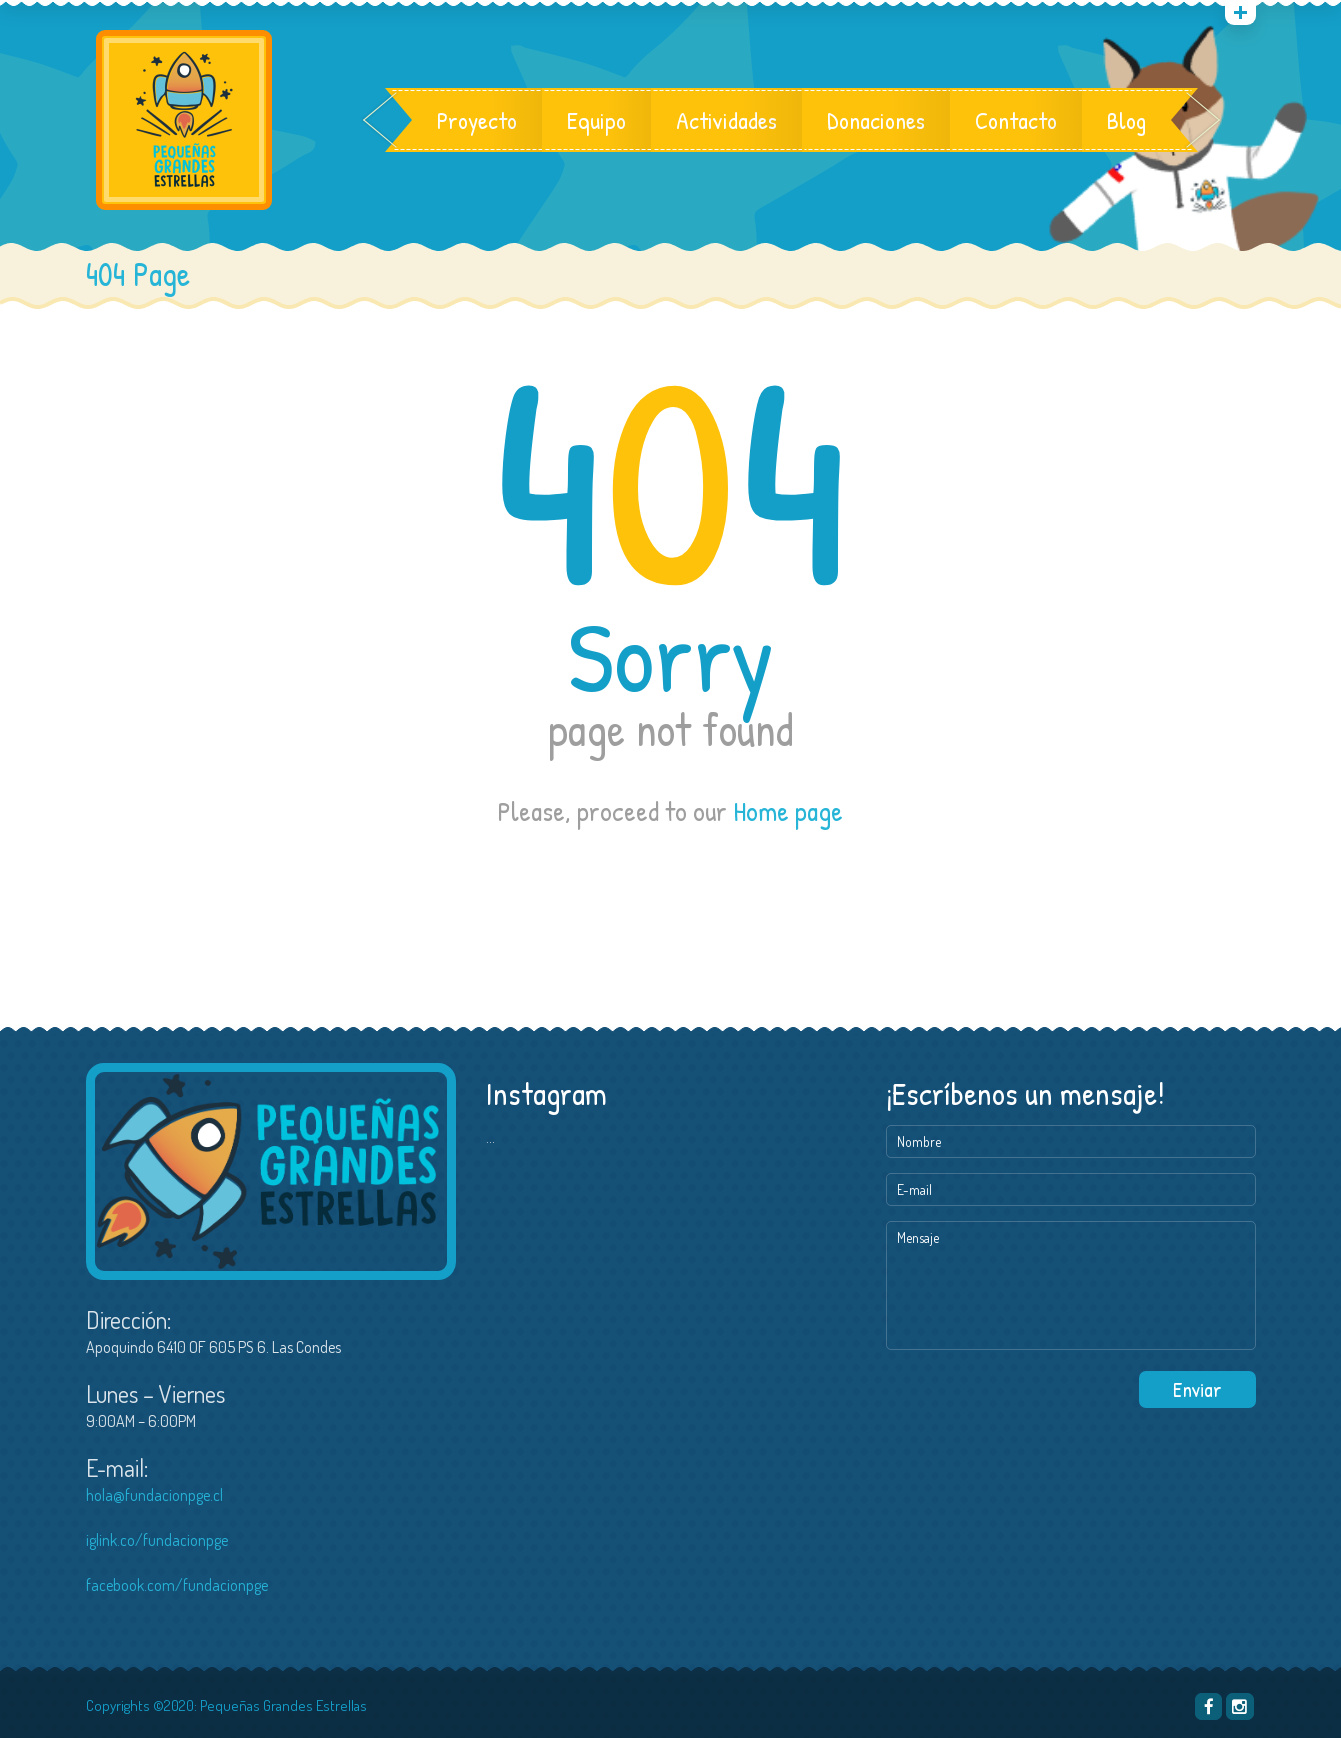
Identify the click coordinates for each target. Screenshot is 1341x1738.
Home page (788, 811)
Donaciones (876, 120)
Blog (1126, 120)
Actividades (726, 120)
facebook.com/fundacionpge (177, 1585)
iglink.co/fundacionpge (157, 1540)
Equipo (596, 120)
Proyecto (477, 120)
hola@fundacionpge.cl (154, 1495)
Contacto (1016, 120)
